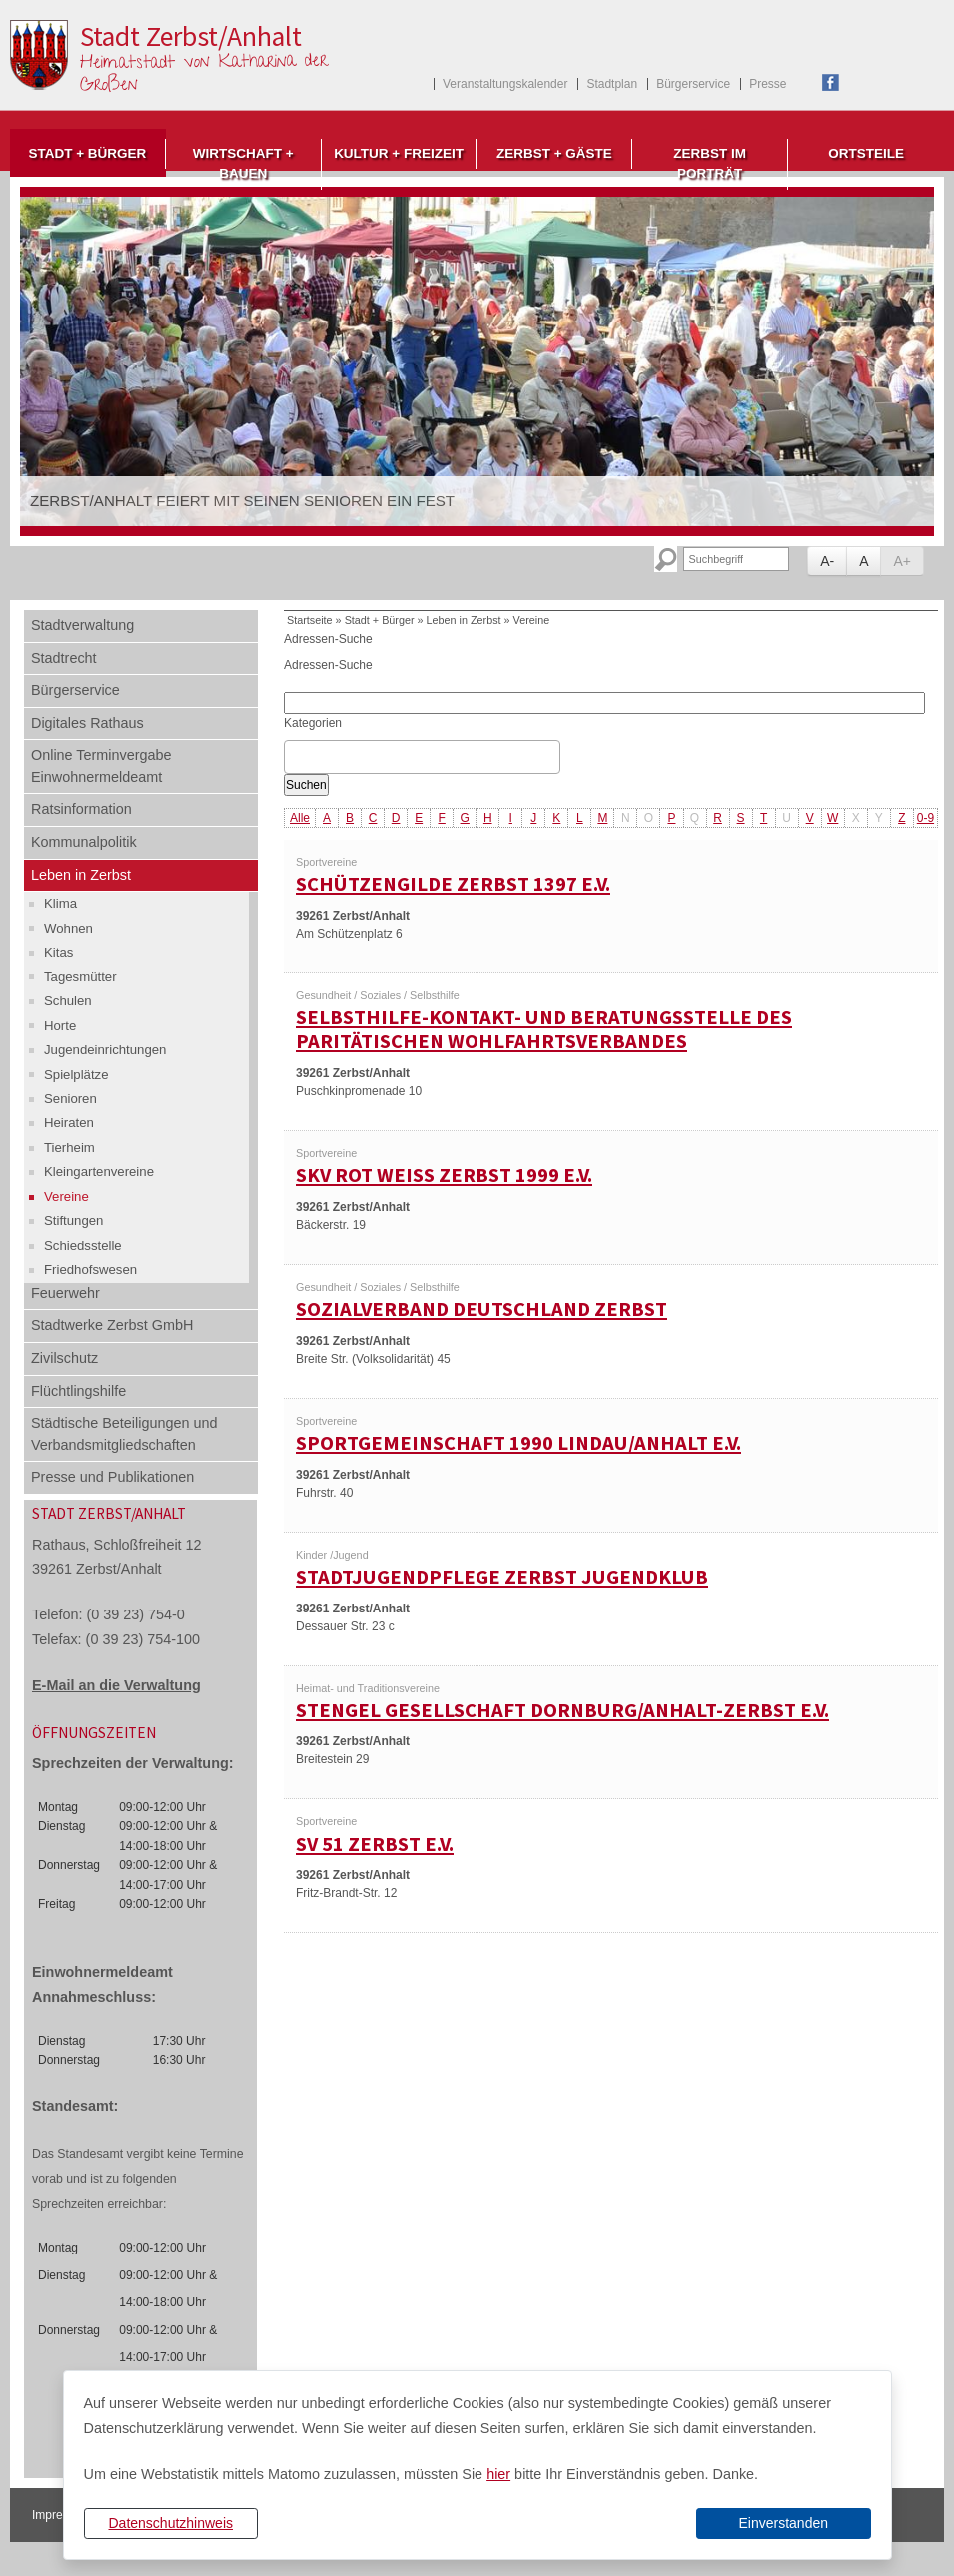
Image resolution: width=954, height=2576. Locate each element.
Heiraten (69, 1122)
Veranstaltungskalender (505, 84)
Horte (60, 1025)
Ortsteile (866, 153)
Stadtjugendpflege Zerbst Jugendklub (502, 1577)
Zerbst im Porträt (709, 163)
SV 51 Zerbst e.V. (375, 1844)
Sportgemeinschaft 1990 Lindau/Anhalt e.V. (518, 1443)
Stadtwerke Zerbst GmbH (112, 1325)
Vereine (66, 1196)
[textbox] (295, 757)
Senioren (70, 1098)
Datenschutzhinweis (170, 2523)
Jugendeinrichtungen (105, 1049)
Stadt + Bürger (87, 153)
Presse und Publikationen (112, 1477)
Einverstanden (783, 2523)
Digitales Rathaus (87, 723)
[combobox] (422, 757)
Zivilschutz (64, 1358)
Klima (60, 903)
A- (827, 561)
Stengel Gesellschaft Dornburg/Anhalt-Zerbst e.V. (562, 1710)
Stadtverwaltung (82, 625)
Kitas (58, 952)
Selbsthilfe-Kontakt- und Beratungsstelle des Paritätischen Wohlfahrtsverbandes (544, 1029)
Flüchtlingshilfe (78, 1391)
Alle (300, 818)
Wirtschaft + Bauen (243, 163)
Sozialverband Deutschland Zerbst (481, 1309)
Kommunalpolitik (84, 842)
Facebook (830, 82)
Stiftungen (73, 1220)
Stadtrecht (64, 658)
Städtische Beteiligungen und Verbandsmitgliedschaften (124, 1434)
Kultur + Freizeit (399, 153)
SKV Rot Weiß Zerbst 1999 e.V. (444, 1175)
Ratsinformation (81, 809)
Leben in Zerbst (81, 875)
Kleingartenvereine (99, 1171)
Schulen (68, 1000)
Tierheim (69, 1147)
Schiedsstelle (83, 1245)
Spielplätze (76, 1074)
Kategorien (313, 723)
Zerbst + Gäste (554, 153)
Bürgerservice (693, 84)
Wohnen (68, 928)
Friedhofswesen (90, 1269)
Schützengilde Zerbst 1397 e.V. (453, 884)
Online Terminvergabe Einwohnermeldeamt (101, 766)
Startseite (310, 620)
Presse (767, 84)
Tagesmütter (80, 976)
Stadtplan (611, 84)
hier (498, 2474)
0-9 (925, 818)
